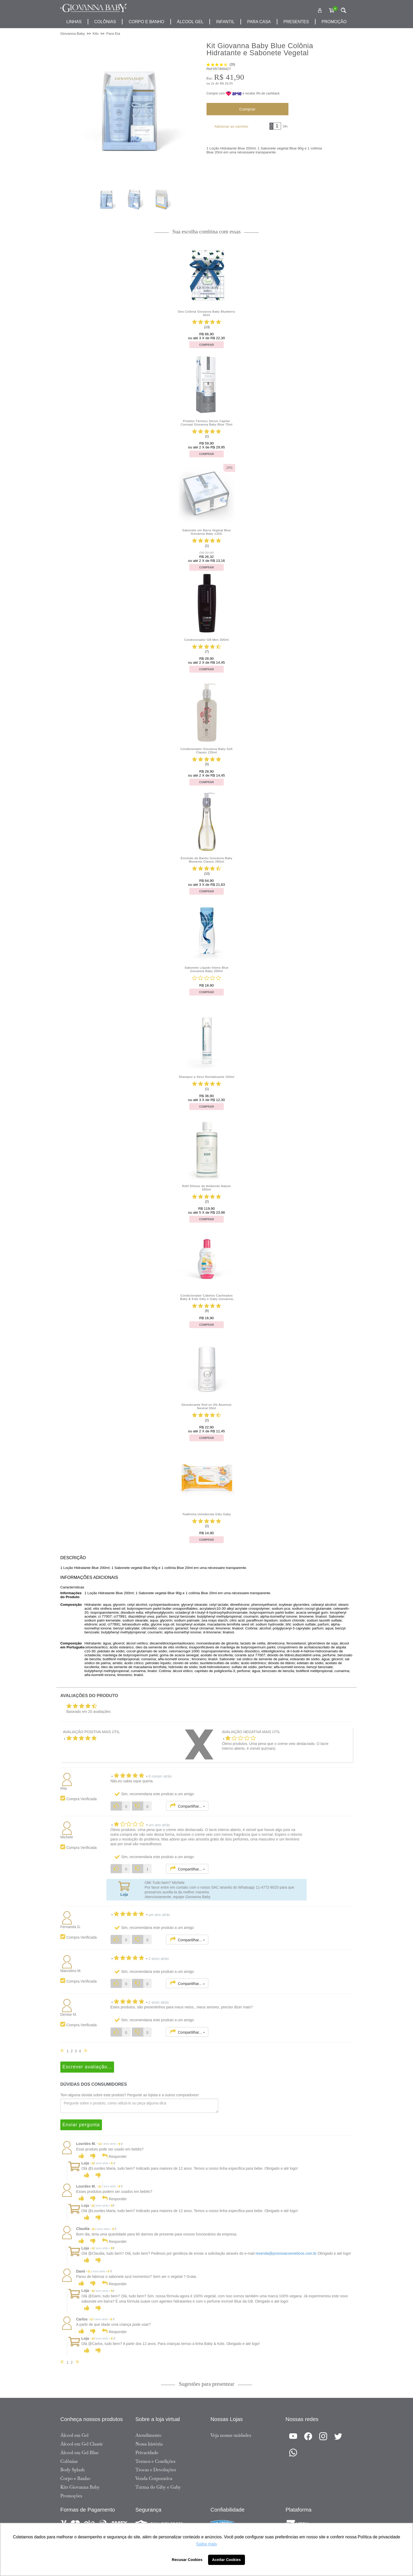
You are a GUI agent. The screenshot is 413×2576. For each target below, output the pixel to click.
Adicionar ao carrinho (231, 126)
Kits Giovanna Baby (80, 2487)
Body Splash (72, 2470)
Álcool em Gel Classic (81, 2444)
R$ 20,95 (226, 83)
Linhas (74, 21)
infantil (225, 21)
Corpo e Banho (75, 2478)
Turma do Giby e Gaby (158, 2487)
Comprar (247, 109)
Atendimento (148, 2435)
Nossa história (149, 2444)
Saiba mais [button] (206, 2544)
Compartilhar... (187, 1806)
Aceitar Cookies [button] (226, 2560)
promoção (334, 21)
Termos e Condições (155, 2461)
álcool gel (190, 21)
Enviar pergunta (81, 2124)
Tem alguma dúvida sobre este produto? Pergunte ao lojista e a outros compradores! (129, 2095)
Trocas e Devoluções (155, 2470)
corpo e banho (146, 21)
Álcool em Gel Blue (79, 2452)
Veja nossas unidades (230, 2435)
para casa (259, 21)
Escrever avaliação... (87, 2066)
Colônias (105, 21)
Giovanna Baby (72, 34)
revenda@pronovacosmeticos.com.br (286, 2253)
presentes (296, 21)
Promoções (71, 2496)
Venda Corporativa (153, 2478)
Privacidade (146, 2452)
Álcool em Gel (74, 2435)
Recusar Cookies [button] (187, 2560)
